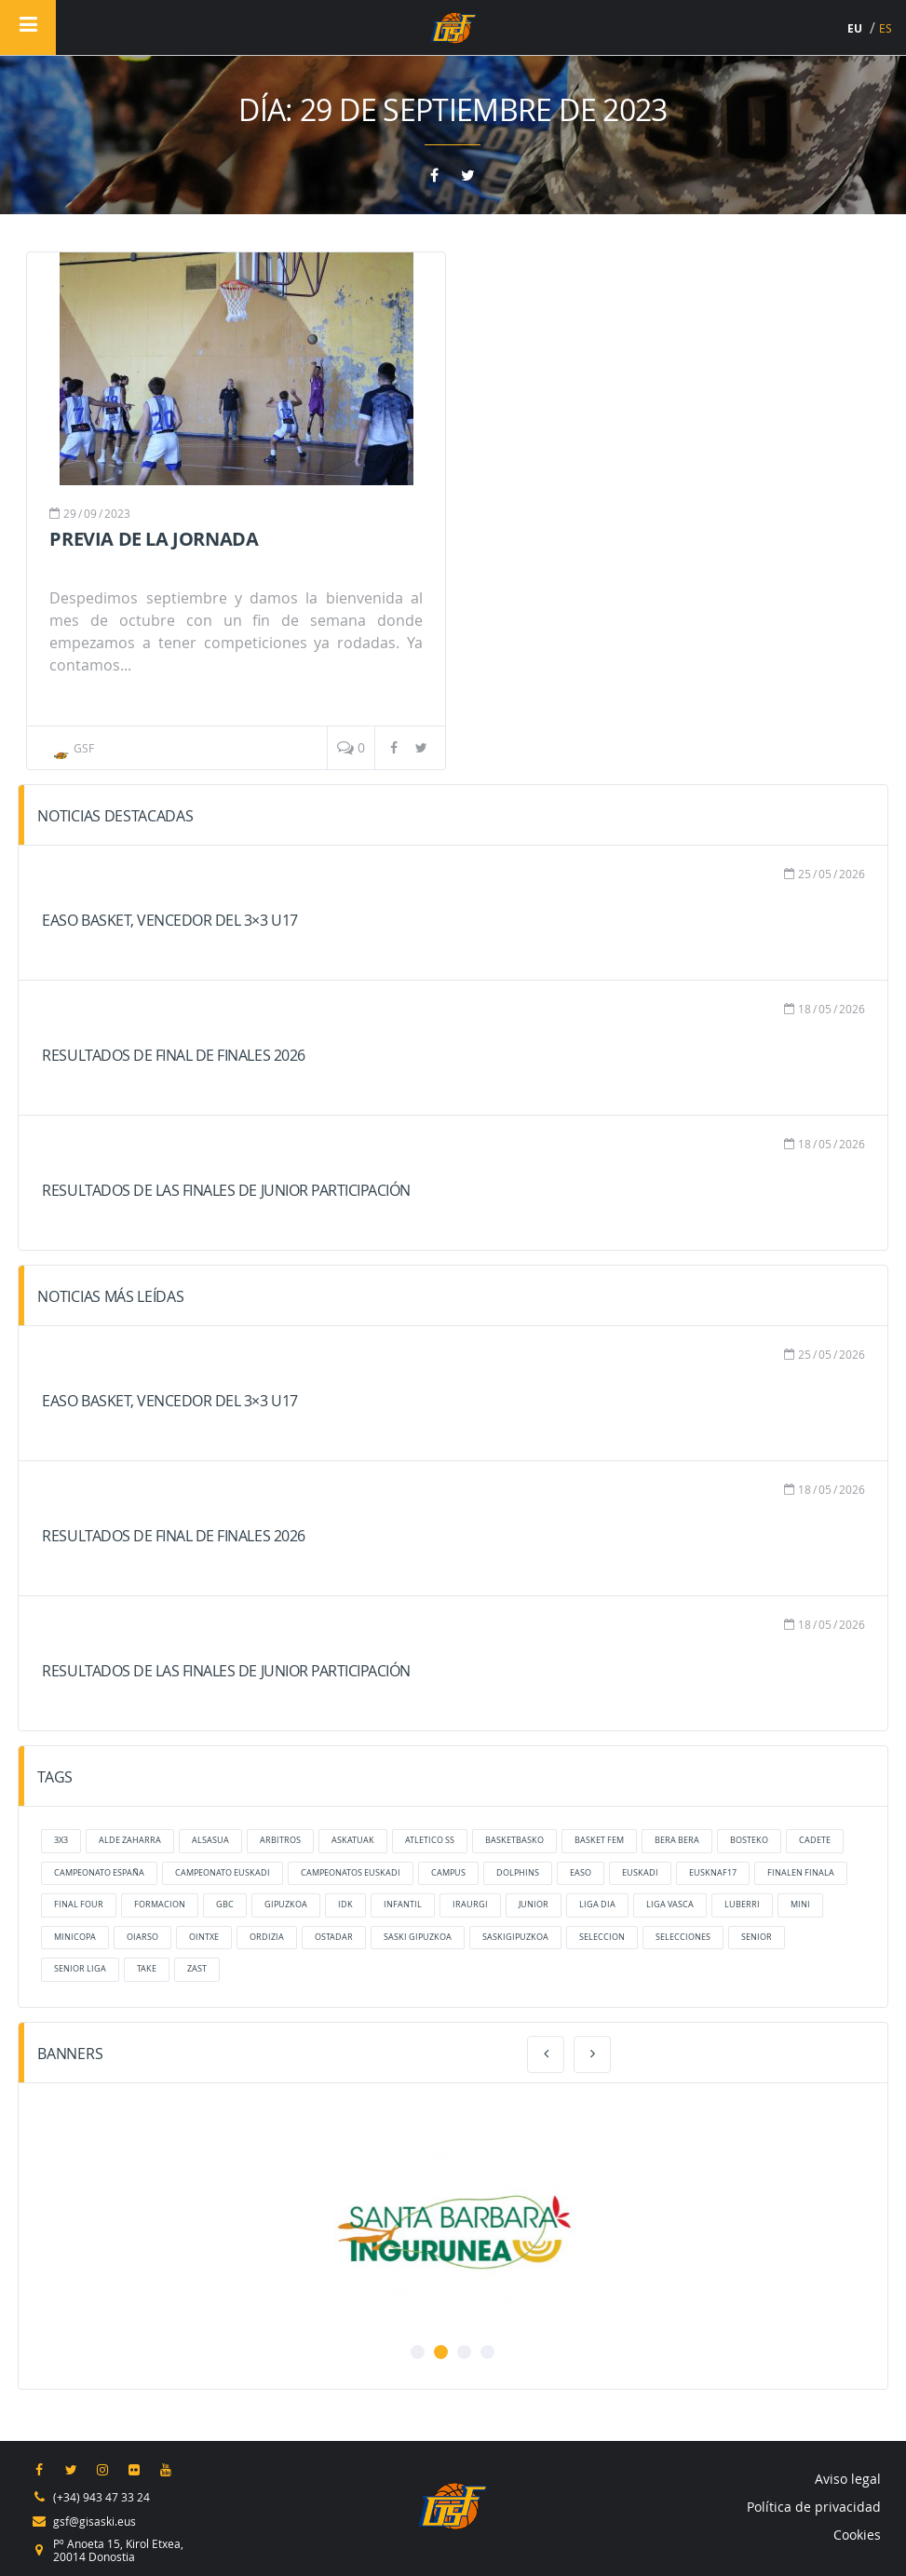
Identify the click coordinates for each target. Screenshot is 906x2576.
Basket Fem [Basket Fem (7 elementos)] (599, 1840)
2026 (852, 873)
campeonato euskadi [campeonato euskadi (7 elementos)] (222, 1872)
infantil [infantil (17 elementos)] (403, 1904)
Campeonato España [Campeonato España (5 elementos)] (99, 1872)
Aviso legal (848, 2479)
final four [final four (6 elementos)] (78, 1904)
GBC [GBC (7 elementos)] (225, 1904)
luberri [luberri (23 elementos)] (742, 1904)
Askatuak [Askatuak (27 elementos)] (352, 1840)
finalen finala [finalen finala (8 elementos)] (800, 1872)
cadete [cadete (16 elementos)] (815, 1840)
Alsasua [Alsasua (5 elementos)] (210, 1840)
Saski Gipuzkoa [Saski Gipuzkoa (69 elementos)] (418, 1937)
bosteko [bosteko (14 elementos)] (749, 1840)
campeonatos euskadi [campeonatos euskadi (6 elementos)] (350, 1872)
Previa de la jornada (153, 538)
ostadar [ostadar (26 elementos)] (334, 1937)
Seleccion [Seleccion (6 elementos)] (602, 1937)
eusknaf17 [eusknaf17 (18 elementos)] (713, 1872)
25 (804, 873)
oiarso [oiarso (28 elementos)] (142, 1937)
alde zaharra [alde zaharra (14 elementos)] (130, 1840)
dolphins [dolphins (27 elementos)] (517, 1872)
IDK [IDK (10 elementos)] (345, 1904)
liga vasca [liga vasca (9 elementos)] (670, 1904)
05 (825, 873)
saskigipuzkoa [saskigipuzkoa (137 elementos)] (515, 1937)
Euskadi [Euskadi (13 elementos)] (640, 1872)
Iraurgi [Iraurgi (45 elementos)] (470, 1904)
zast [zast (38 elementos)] (197, 1968)
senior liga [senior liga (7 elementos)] (80, 1968)
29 (69, 513)
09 (90, 513)
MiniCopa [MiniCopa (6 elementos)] (75, 1937)
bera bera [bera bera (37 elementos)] (677, 1840)
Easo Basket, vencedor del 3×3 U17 (169, 920)
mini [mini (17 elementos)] (800, 1904)
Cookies (857, 2534)
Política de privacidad (814, 2506)
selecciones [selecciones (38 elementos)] (683, 1937)
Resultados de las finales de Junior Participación (226, 1190)
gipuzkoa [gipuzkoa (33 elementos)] (285, 1904)
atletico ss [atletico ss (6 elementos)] (429, 1840)
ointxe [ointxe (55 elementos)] (204, 1937)
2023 (117, 513)
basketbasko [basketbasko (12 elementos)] (514, 1840)
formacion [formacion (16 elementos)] (159, 1904)
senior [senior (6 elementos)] (756, 1937)
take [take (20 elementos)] (146, 1968)
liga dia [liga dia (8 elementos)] (597, 1904)
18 (804, 1008)
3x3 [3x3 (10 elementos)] (61, 1840)
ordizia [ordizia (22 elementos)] (267, 1937)
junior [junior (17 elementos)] (533, 1904)
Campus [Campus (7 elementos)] (448, 1872)
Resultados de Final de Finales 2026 (173, 1055)
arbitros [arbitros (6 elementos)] (280, 1840)
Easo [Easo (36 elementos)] (580, 1872)
